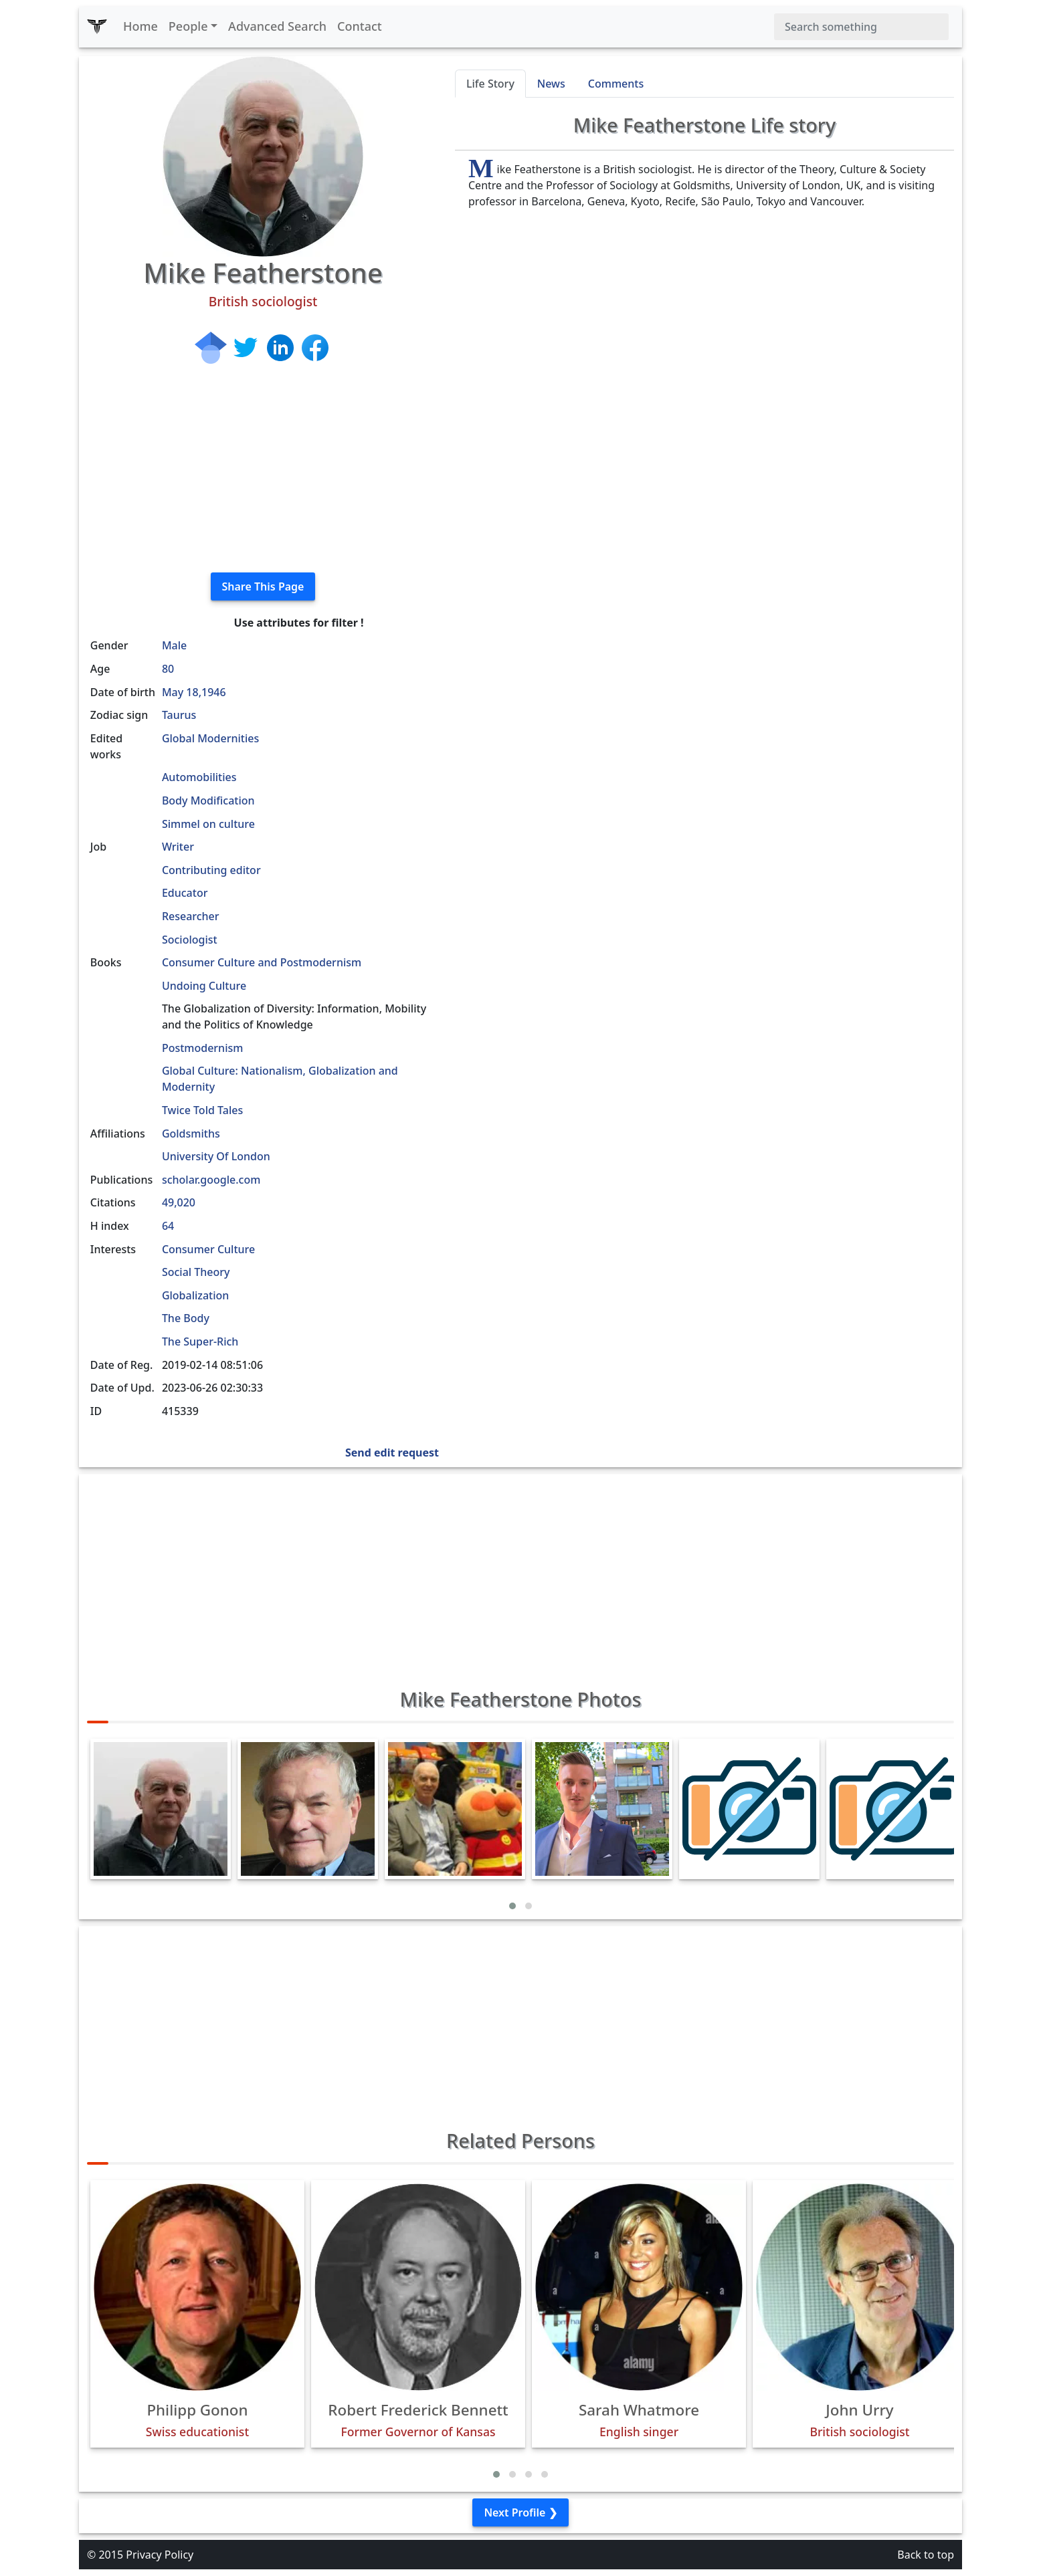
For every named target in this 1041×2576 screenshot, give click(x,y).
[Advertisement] (263, 468)
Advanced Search (277, 26)
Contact (359, 26)
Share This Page (263, 586)
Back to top (925, 2554)
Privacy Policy (159, 2554)
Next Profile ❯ (520, 2512)
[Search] (861, 26)
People (188, 26)
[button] (512, 1906)
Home (140, 26)
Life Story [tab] (490, 83)
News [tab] (551, 83)
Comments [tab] (616, 83)
